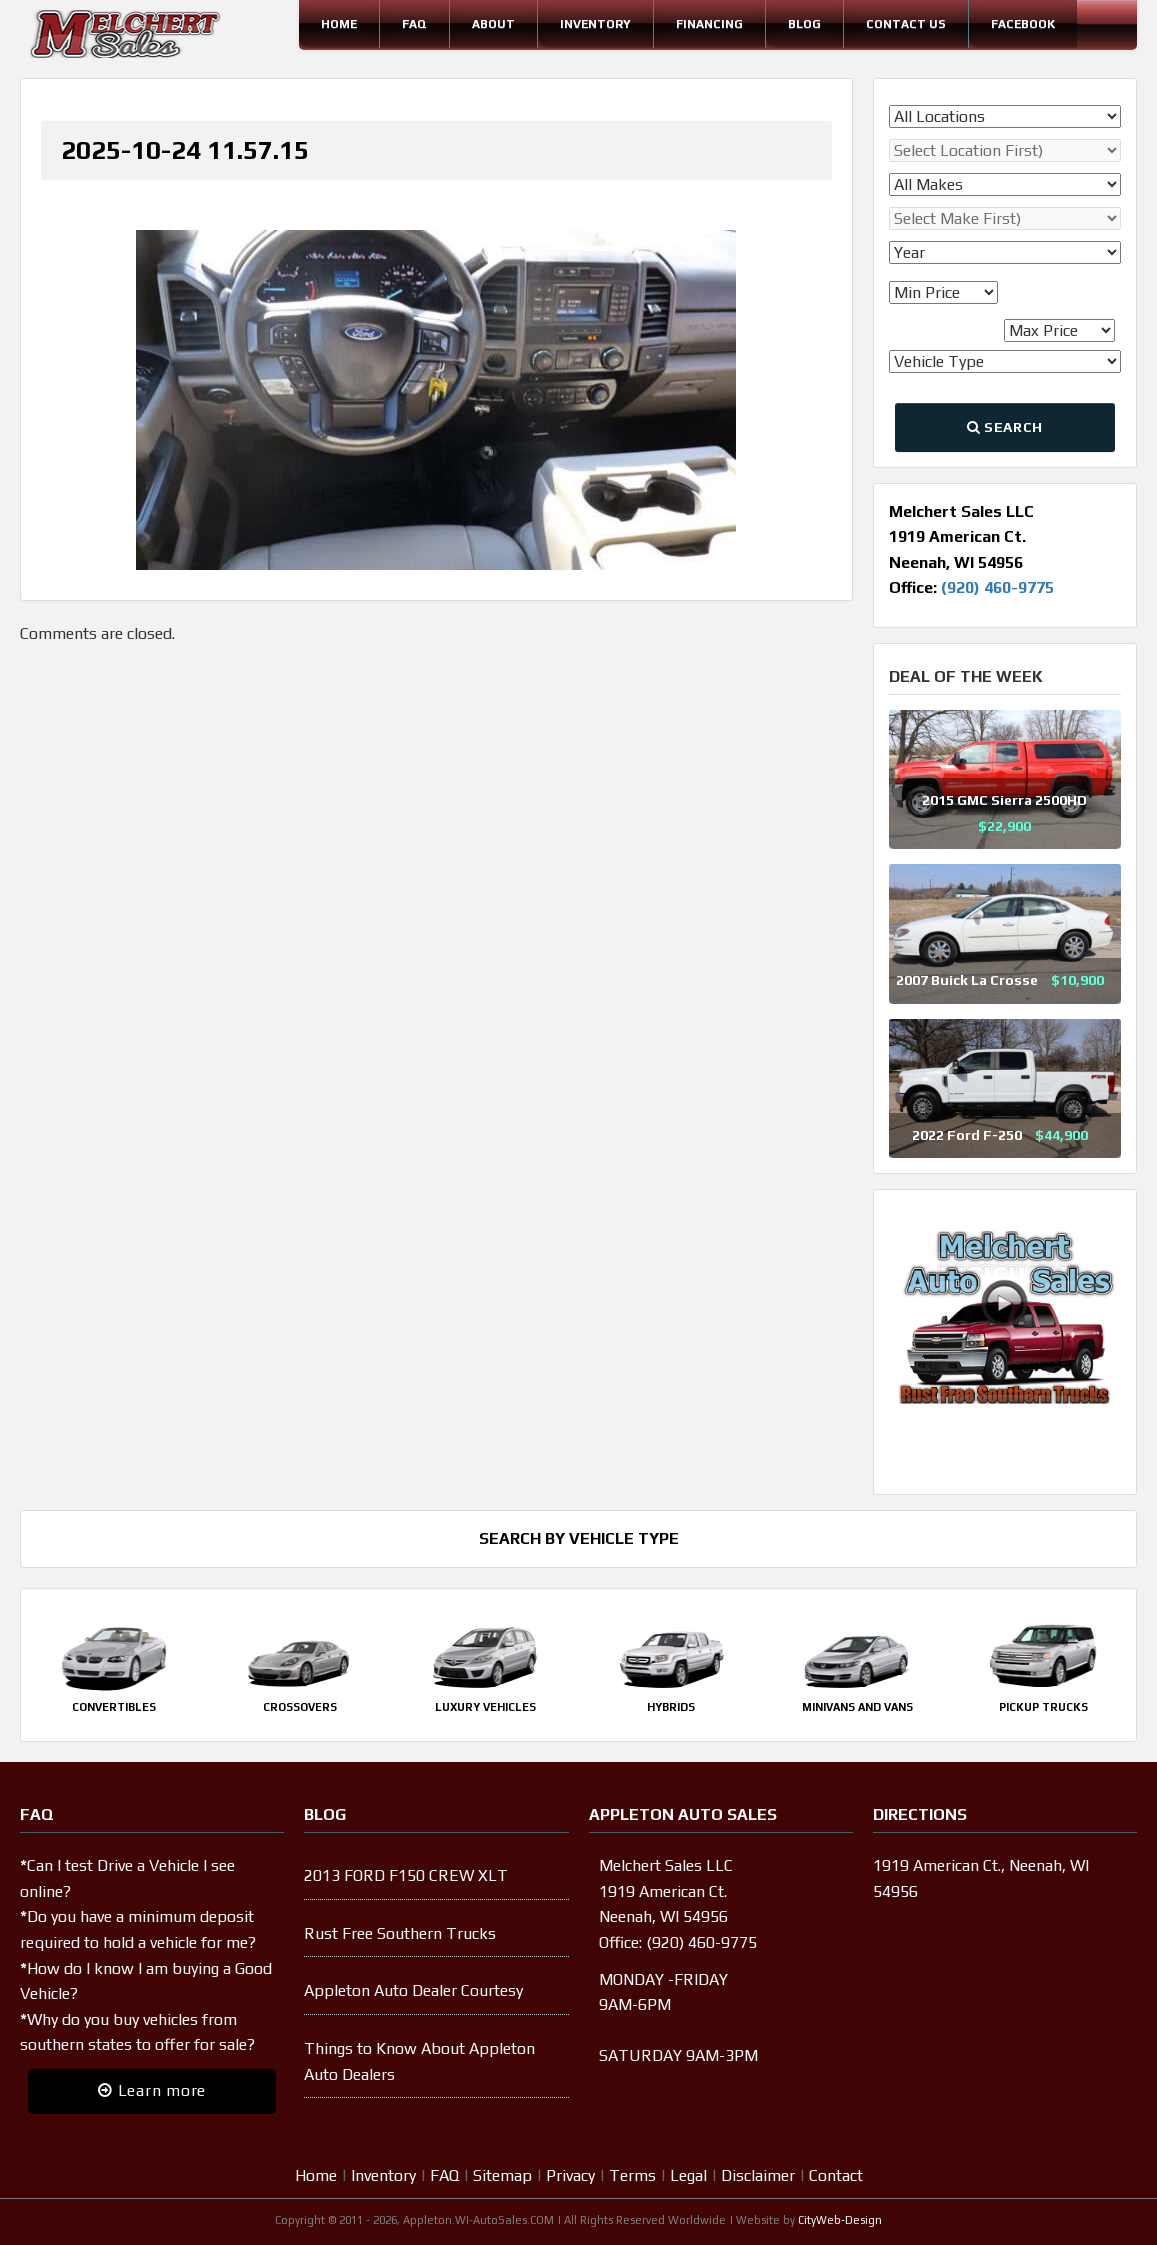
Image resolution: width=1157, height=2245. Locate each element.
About (493, 24)
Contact (836, 2175)
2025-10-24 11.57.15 (185, 150)
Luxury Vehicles (485, 1707)
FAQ (414, 24)
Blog (804, 24)
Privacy (570, 2175)
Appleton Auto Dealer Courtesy (413, 1990)
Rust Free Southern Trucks (400, 1933)
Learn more (152, 2090)
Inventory (595, 24)
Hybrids (671, 1707)
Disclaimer (758, 2175)
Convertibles (114, 1707)
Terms (632, 2175)
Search (1005, 427)
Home (339, 24)
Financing (709, 24)
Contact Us (906, 24)
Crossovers (300, 1707)
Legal (688, 2175)
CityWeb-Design (840, 2220)
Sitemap (502, 2175)
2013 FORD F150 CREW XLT (406, 1875)
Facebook (1023, 24)
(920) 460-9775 (997, 587)
